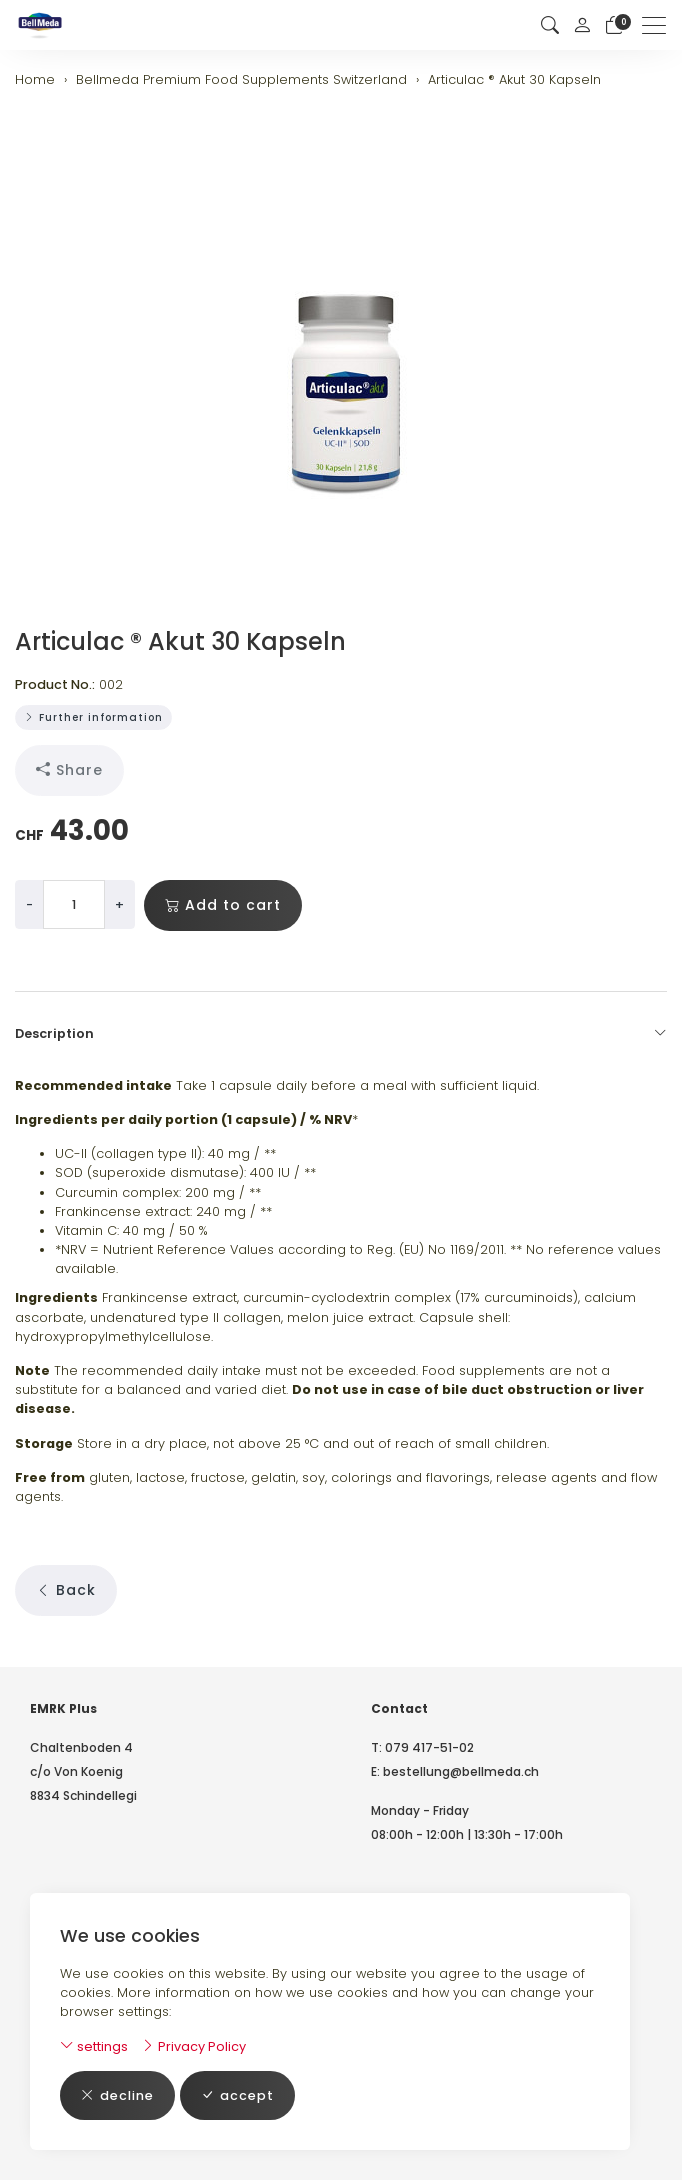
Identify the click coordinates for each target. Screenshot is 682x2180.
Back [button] (66, 1590)
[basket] (614, 25)
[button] (550, 25)
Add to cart (223, 905)
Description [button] (341, 1034)
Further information (93, 717)
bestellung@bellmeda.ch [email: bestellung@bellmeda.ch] (461, 1771)
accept (237, 2095)
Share (69, 770)
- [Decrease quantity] (29, 904)
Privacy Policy (193, 2046)
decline (117, 2095)
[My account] (582, 25)
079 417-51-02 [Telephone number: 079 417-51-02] (429, 1747)
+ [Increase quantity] (119, 904)
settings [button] (94, 2046)
